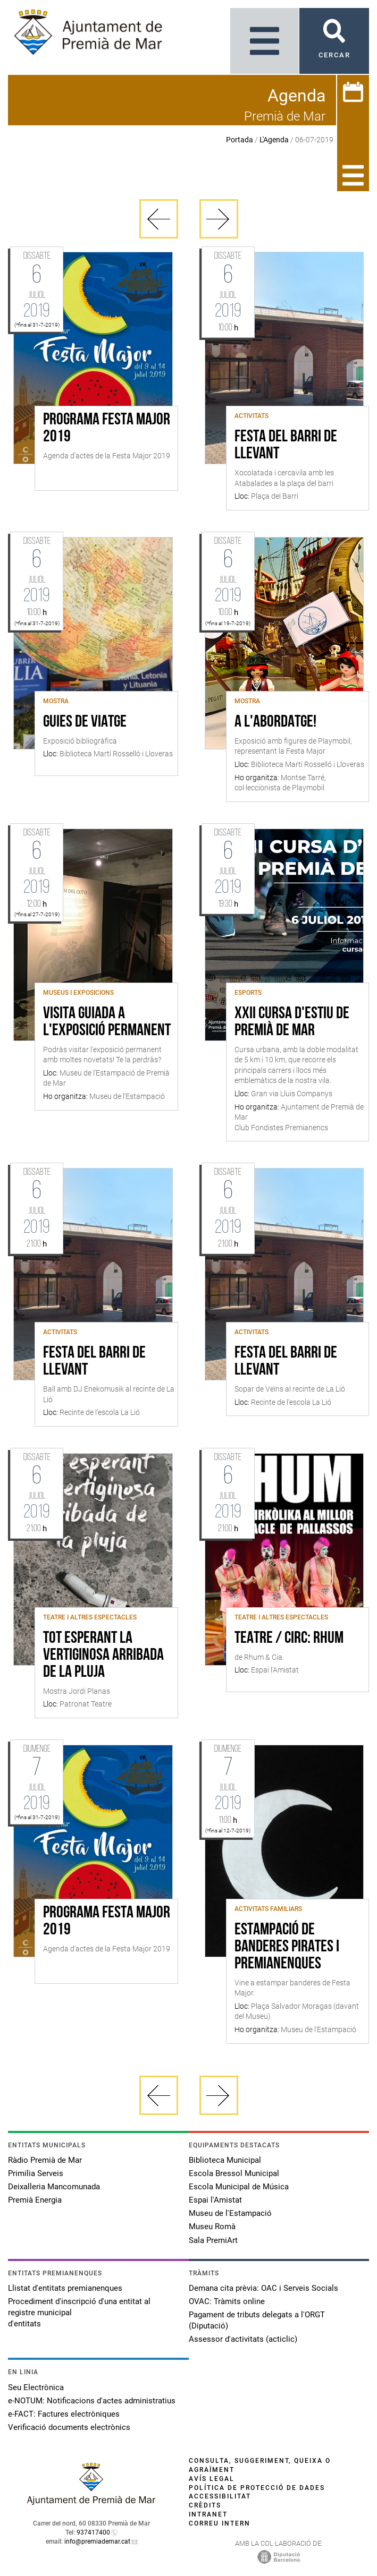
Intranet (208, 2514)
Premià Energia (35, 2200)
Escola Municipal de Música (239, 2186)
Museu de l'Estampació (230, 2213)
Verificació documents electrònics (69, 2427)
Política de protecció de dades (257, 2488)
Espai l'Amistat (215, 2200)
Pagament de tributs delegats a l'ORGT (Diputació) (257, 2320)
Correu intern (219, 2523)
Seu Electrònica (36, 2387)
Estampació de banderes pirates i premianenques (286, 1947)
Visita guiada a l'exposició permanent (107, 1022)
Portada (239, 139)
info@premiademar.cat (97, 2541)
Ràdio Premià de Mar (45, 2160)
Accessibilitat (220, 2496)
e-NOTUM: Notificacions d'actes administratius (91, 2401)
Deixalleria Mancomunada (54, 2186)
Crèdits (205, 2505)
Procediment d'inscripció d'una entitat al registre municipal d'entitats (79, 2312)
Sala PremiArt (213, 2240)
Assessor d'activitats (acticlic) (243, 2339)
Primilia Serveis (35, 2173)
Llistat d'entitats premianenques (65, 2288)
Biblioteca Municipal (225, 2160)
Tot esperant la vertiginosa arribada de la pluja (103, 1655)
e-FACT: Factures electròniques (64, 2414)
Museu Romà (212, 2226)
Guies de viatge (85, 722)
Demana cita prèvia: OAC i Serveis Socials (263, 2288)
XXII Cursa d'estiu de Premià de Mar (291, 1022)
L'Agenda (274, 139)
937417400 (93, 2532)
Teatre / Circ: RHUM (289, 1638)
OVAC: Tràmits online (227, 2301)
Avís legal (211, 2479)
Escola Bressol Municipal (234, 2173)
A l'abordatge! (275, 722)
